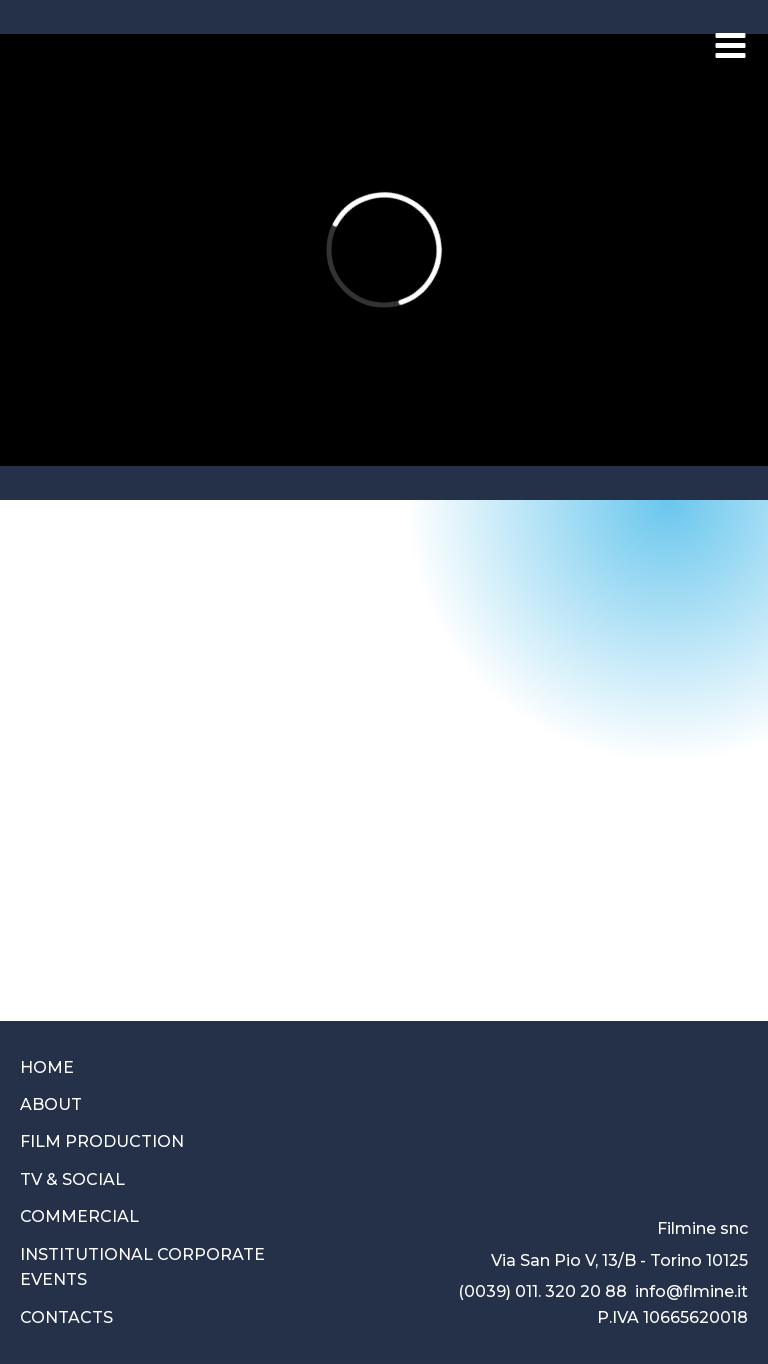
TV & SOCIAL (72, 1179)
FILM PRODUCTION (102, 1141)
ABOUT (51, 1104)
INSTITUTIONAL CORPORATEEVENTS (142, 1267)
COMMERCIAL (79, 1216)
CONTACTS (66, 1317)
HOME (47, 1067)
